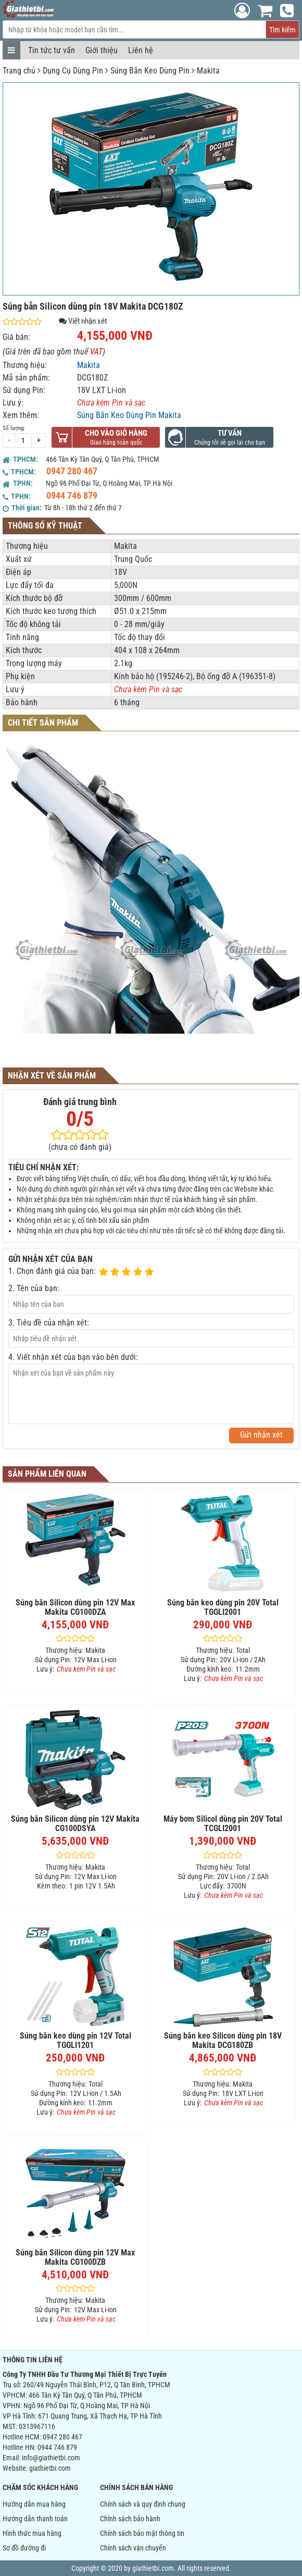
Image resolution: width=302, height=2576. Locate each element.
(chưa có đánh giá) (79, 1147)
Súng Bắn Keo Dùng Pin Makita (129, 415)
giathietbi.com (50, 2468)
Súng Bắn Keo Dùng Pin (150, 71)
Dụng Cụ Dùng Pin (73, 71)
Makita (208, 71)
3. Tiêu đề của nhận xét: (48, 1323)
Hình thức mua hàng (32, 2533)
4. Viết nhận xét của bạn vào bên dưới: (73, 1357)
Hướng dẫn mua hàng (34, 2504)
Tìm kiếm (282, 30)
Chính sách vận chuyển (133, 2548)
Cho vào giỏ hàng (116, 433)
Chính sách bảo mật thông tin (142, 2533)
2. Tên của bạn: (33, 1288)
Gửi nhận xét (261, 1435)
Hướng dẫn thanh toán (35, 2518)
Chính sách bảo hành (130, 2518)
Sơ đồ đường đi (24, 2548)
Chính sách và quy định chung (142, 2504)
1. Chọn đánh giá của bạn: (52, 1271)
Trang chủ (19, 71)
